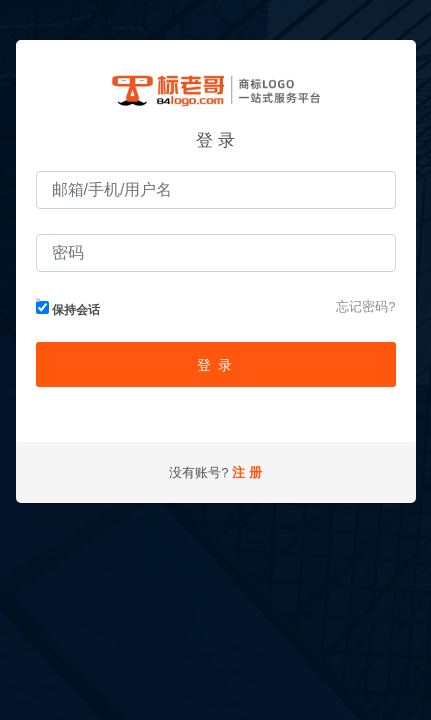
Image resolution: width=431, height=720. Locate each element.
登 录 (215, 365)
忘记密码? (365, 306)
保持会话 (68, 309)
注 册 (247, 472)
